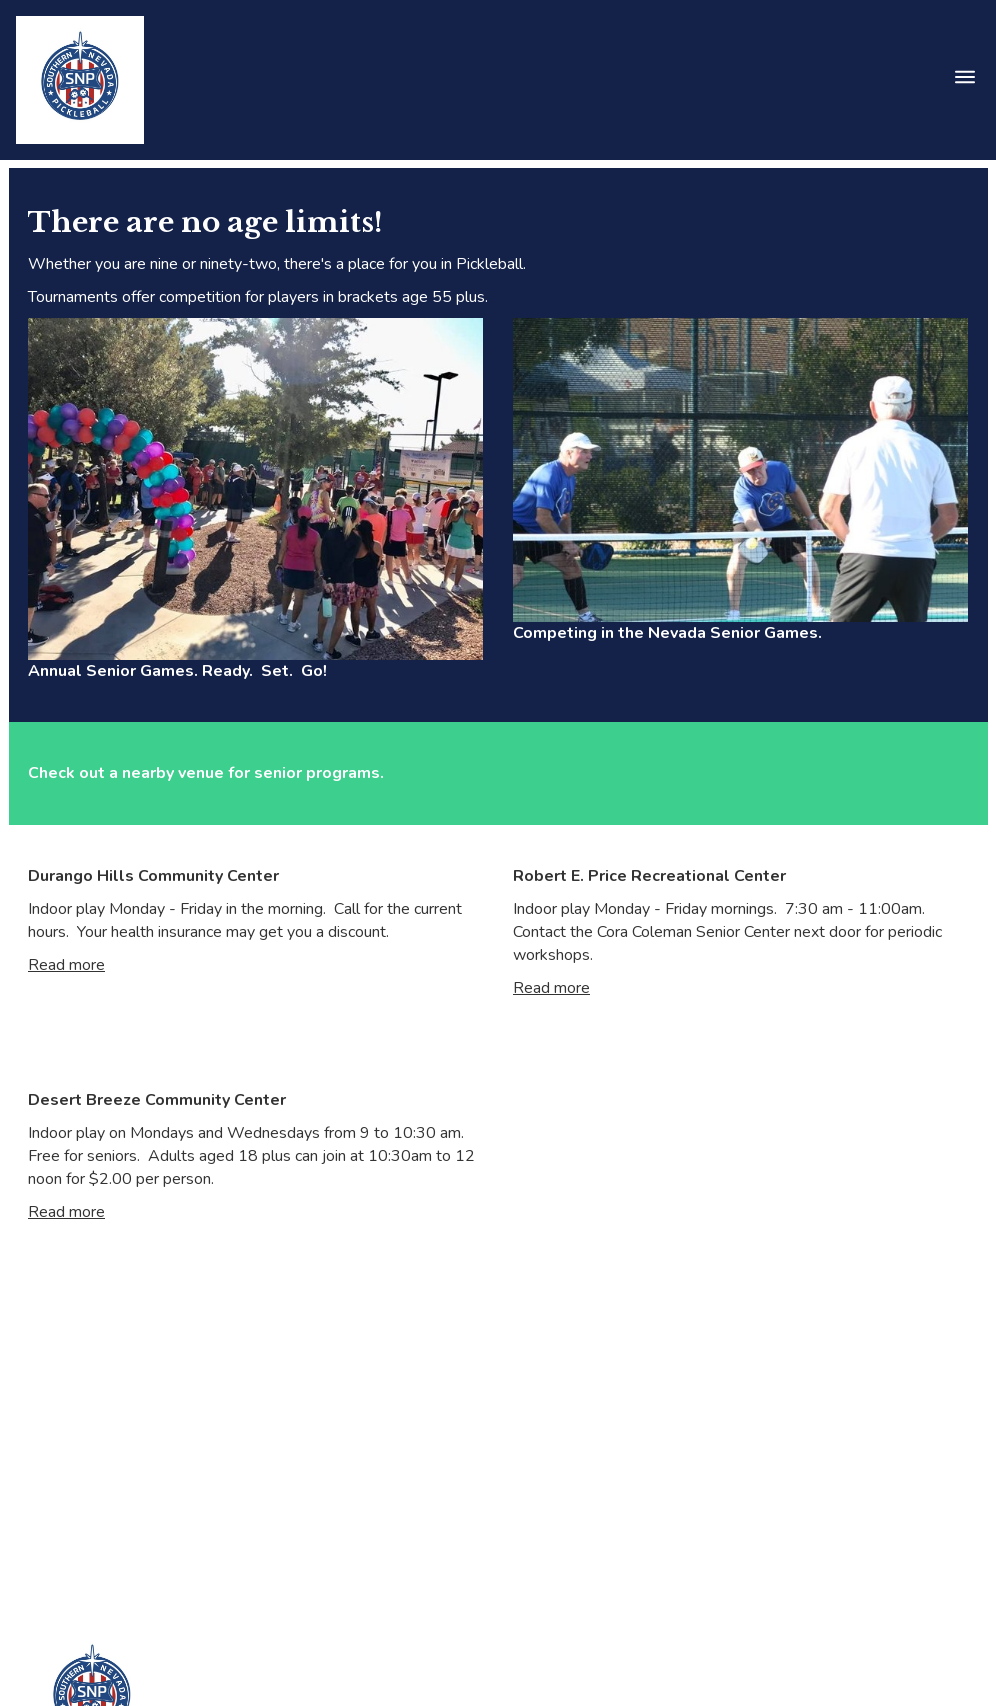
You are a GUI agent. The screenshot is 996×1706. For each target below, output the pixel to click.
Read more (66, 965)
